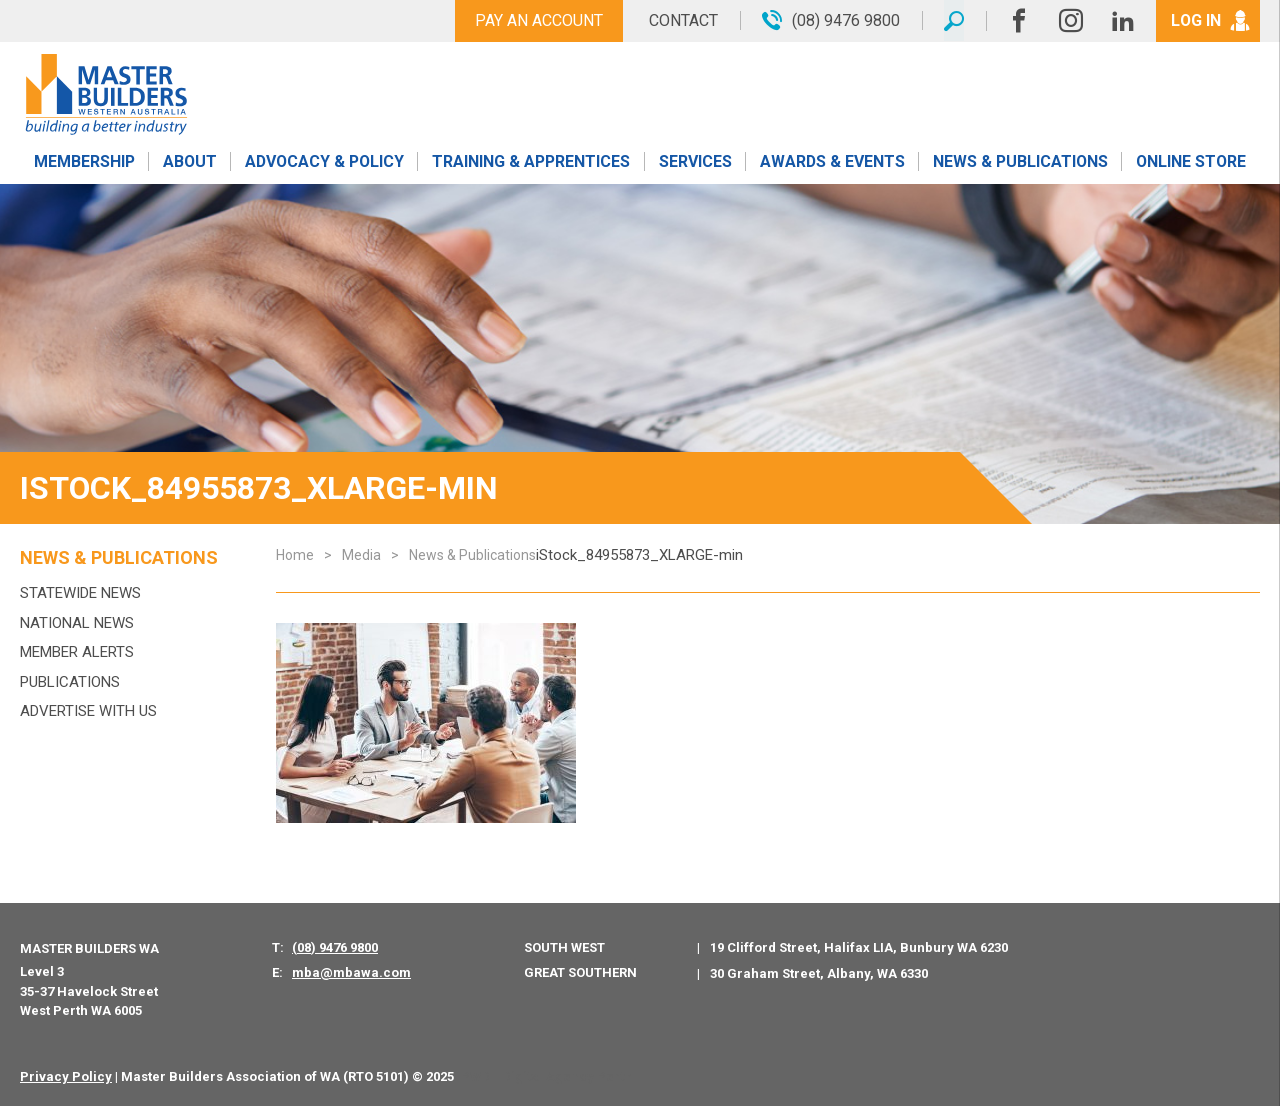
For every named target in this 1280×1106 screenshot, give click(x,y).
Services (695, 162)
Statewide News (80, 593)
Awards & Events (832, 162)
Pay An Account (538, 20)
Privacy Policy (66, 1076)
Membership (84, 162)
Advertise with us (88, 711)
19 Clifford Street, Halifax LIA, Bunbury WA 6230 (859, 947)
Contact (682, 20)
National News (77, 623)
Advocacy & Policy (324, 162)
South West (564, 947)
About (189, 162)
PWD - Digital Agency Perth (546, 1076)
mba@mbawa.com (351, 972)
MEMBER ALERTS (77, 652)
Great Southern (580, 972)
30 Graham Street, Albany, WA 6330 (819, 973)
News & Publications (1019, 162)
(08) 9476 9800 (335, 947)
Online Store (1191, 162)
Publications (70, 682)
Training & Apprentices (533, 162)
